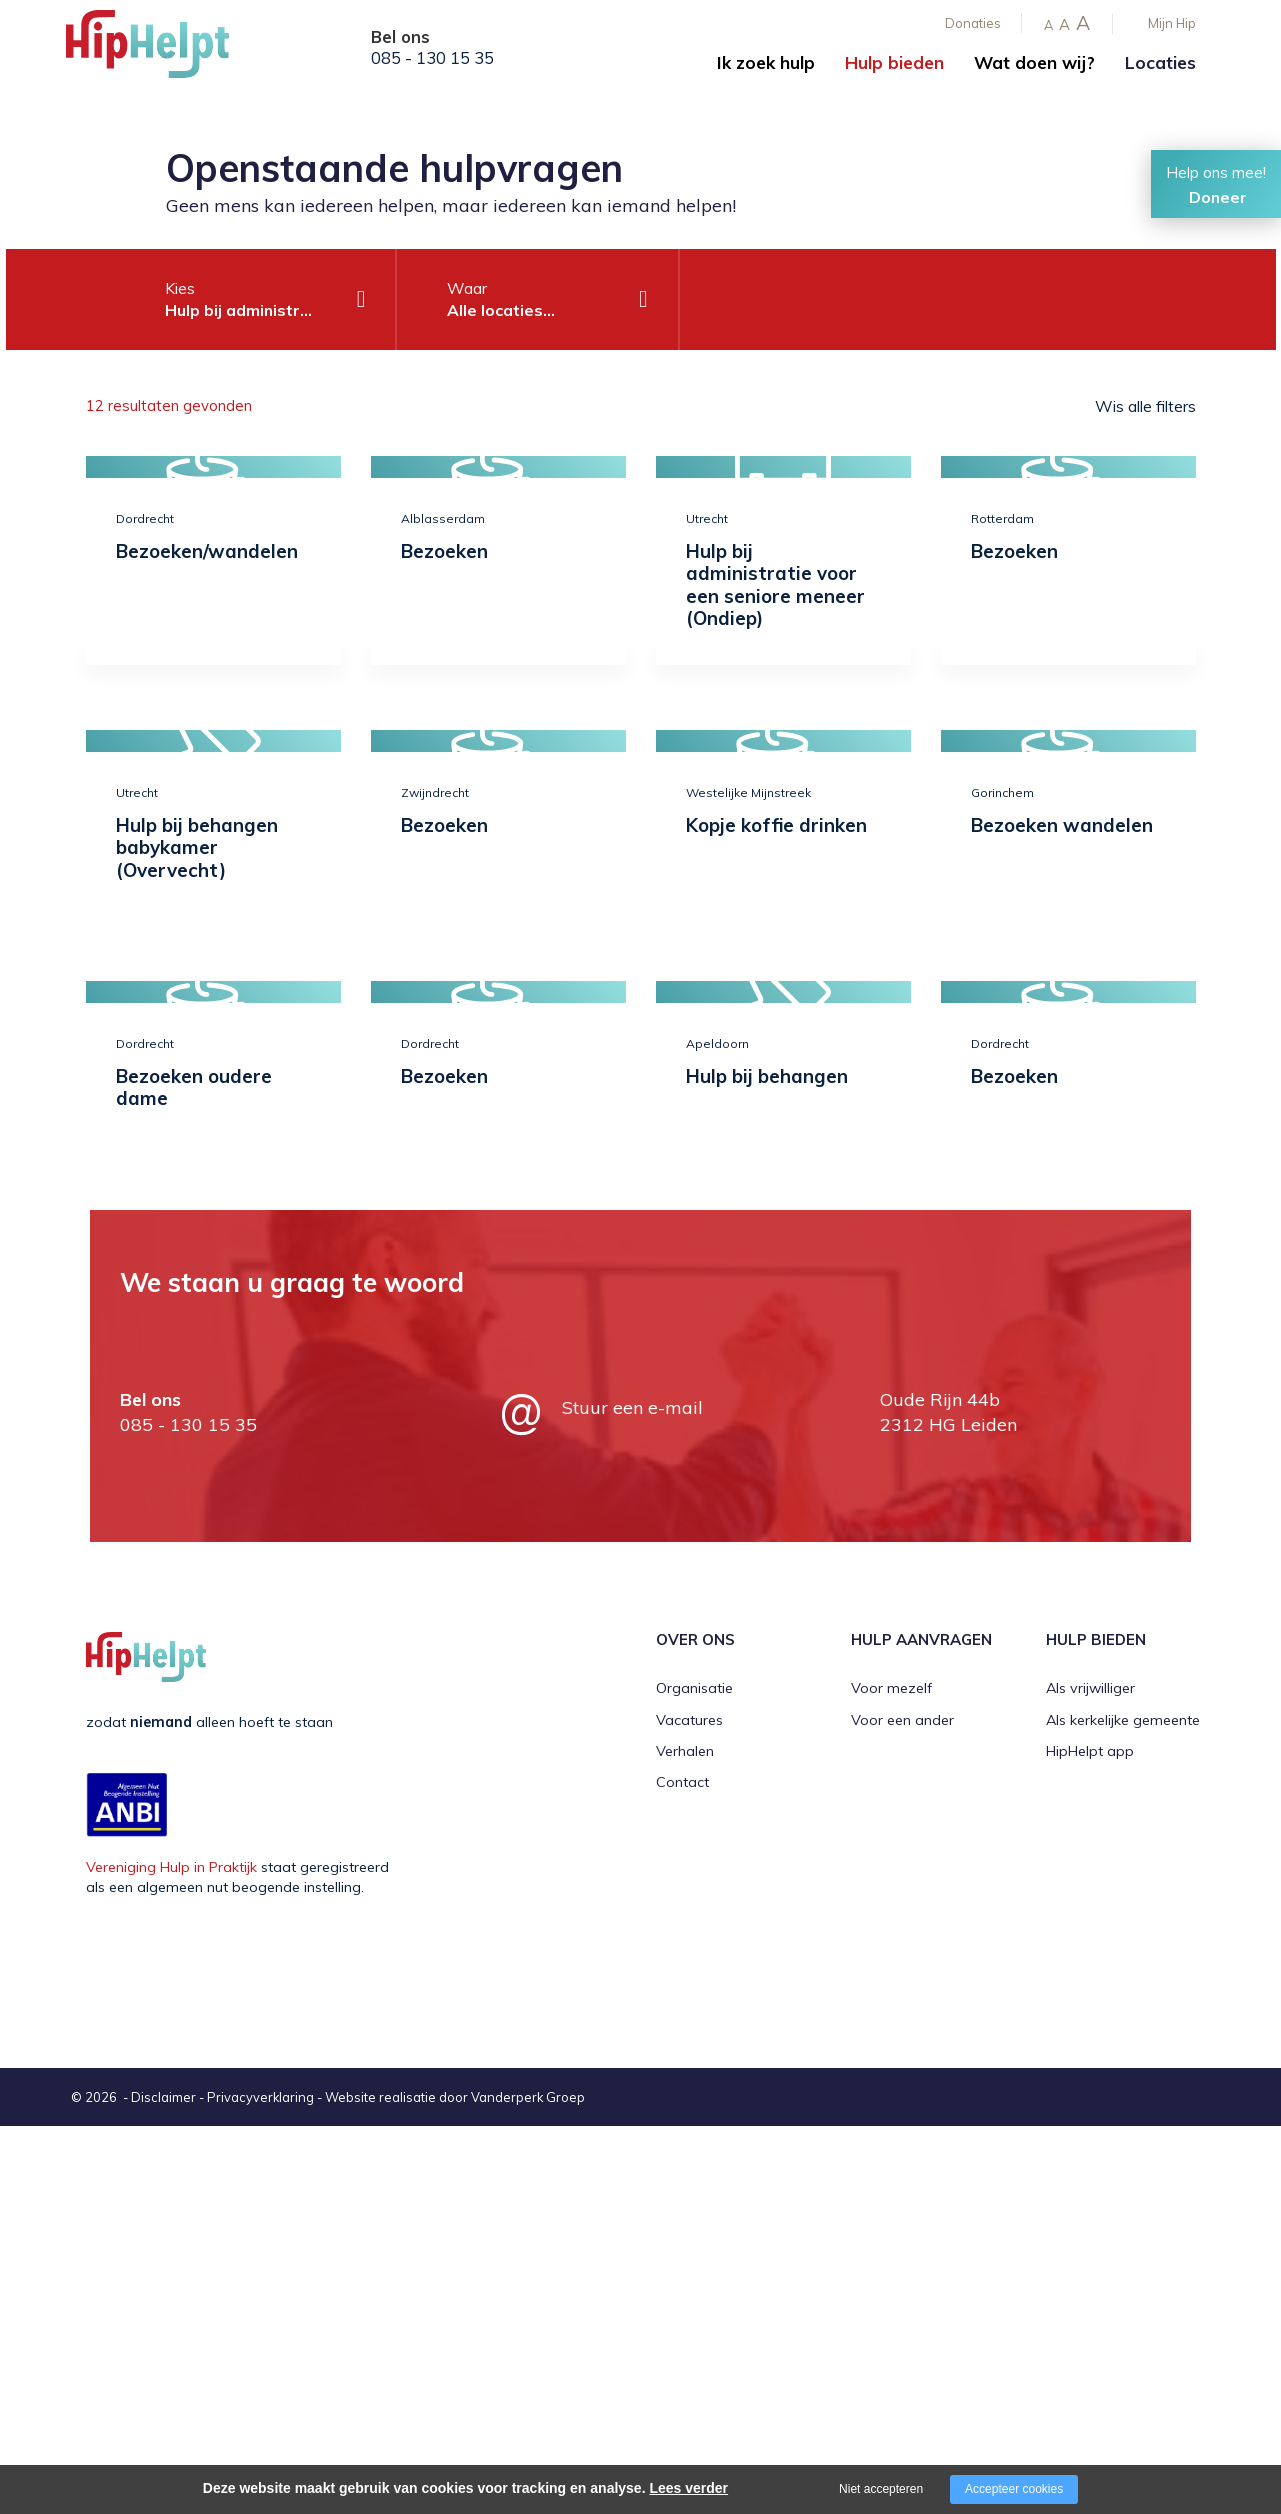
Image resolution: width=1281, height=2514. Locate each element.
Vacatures (689, 1720)
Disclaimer (163, 2097)
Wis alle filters (1145, 406)
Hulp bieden (894, 62)
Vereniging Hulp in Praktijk (171, 1867)
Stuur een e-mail (632, 1407)
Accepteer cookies (1014, 2489)
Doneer (1218, 197)
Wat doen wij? (1034, 62)
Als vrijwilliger (1090, 1688)
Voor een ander (902, 1720)
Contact (682, 1782)
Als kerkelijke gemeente (1123, 1720)
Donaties (973, 23)
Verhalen (685, 1751)
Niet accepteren (881, 2489)
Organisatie (694, 1688)
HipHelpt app (1090, 1751)
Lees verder (688, 2488)
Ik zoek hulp (766, 62)
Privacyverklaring (260, 2097)
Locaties (1160, 62)
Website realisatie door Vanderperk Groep (455, 2097)
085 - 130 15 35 (432, 58)
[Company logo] (166, 50)
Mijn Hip (1172, 23)
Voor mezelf (891, 1688)
